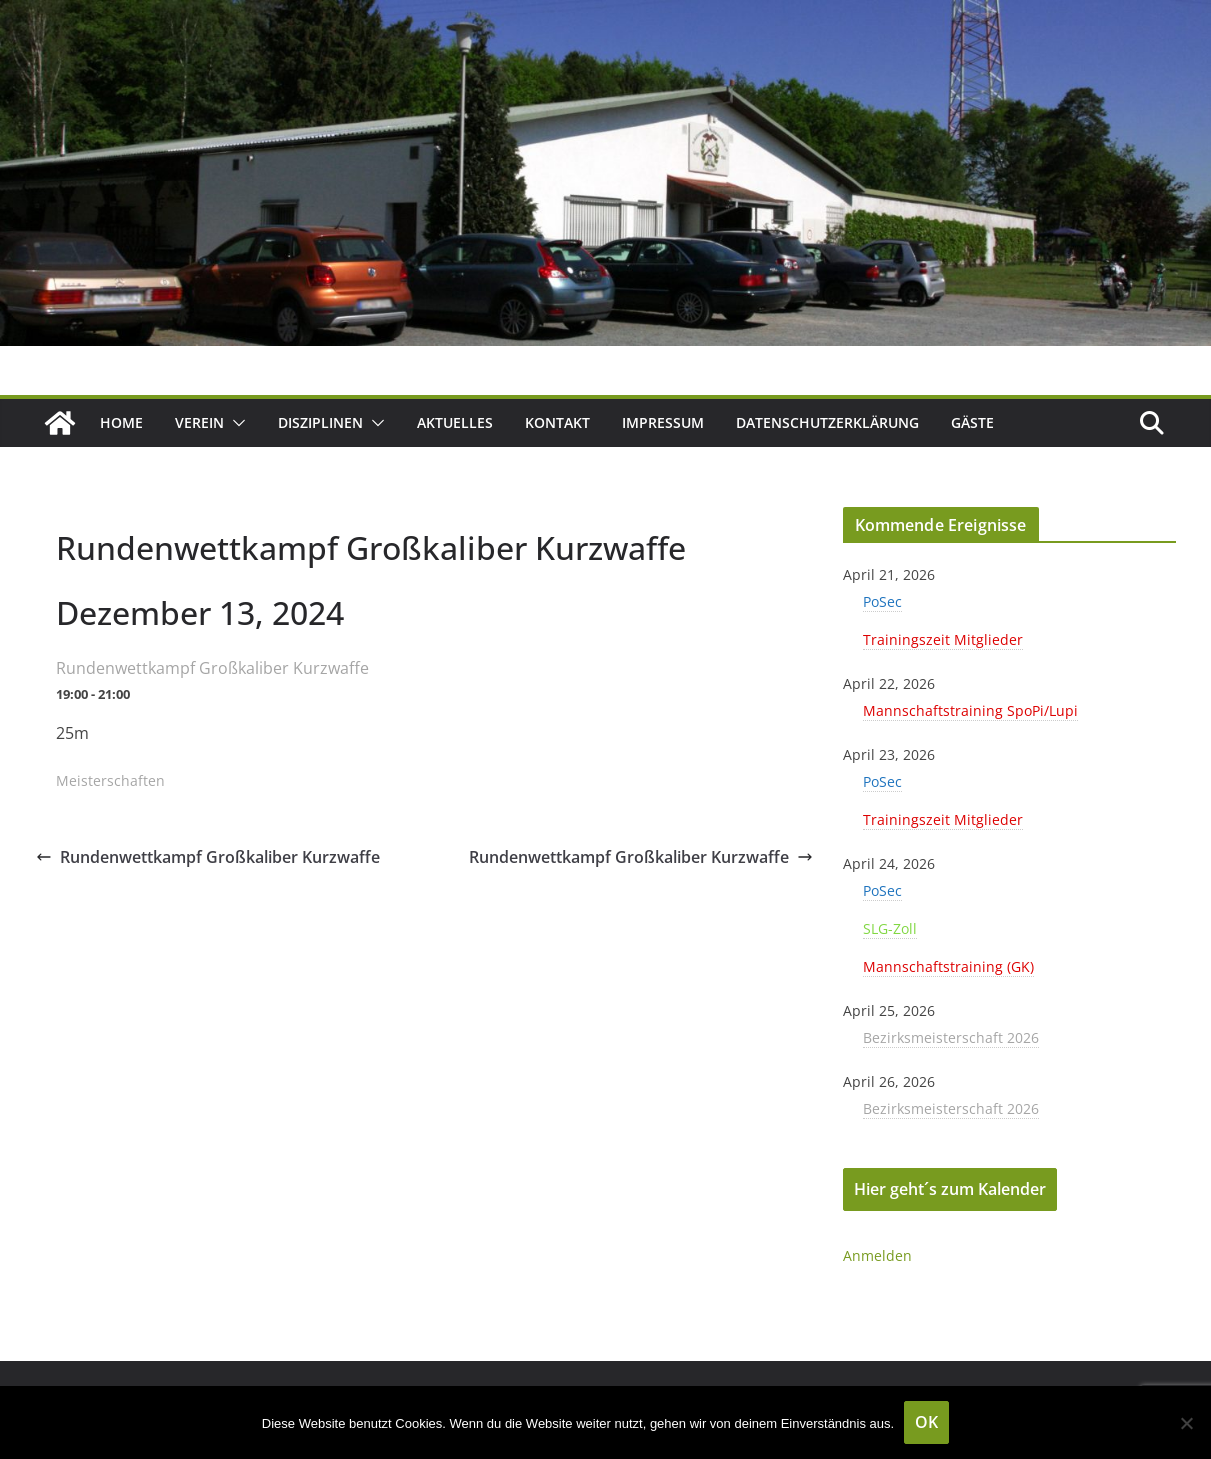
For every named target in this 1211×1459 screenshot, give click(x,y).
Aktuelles (455, 422)
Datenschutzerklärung (827, 422)
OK (926, 1422)
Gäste (972, 422)
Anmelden (877, 1255)
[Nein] (1186, 1423)
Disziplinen (320, 422)
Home (121, 422)
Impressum (663, 422)
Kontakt (557, 422)
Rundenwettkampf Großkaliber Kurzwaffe (208, 857)
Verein (199, 422)
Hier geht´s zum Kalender (950, 1189)
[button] (235, 423)
